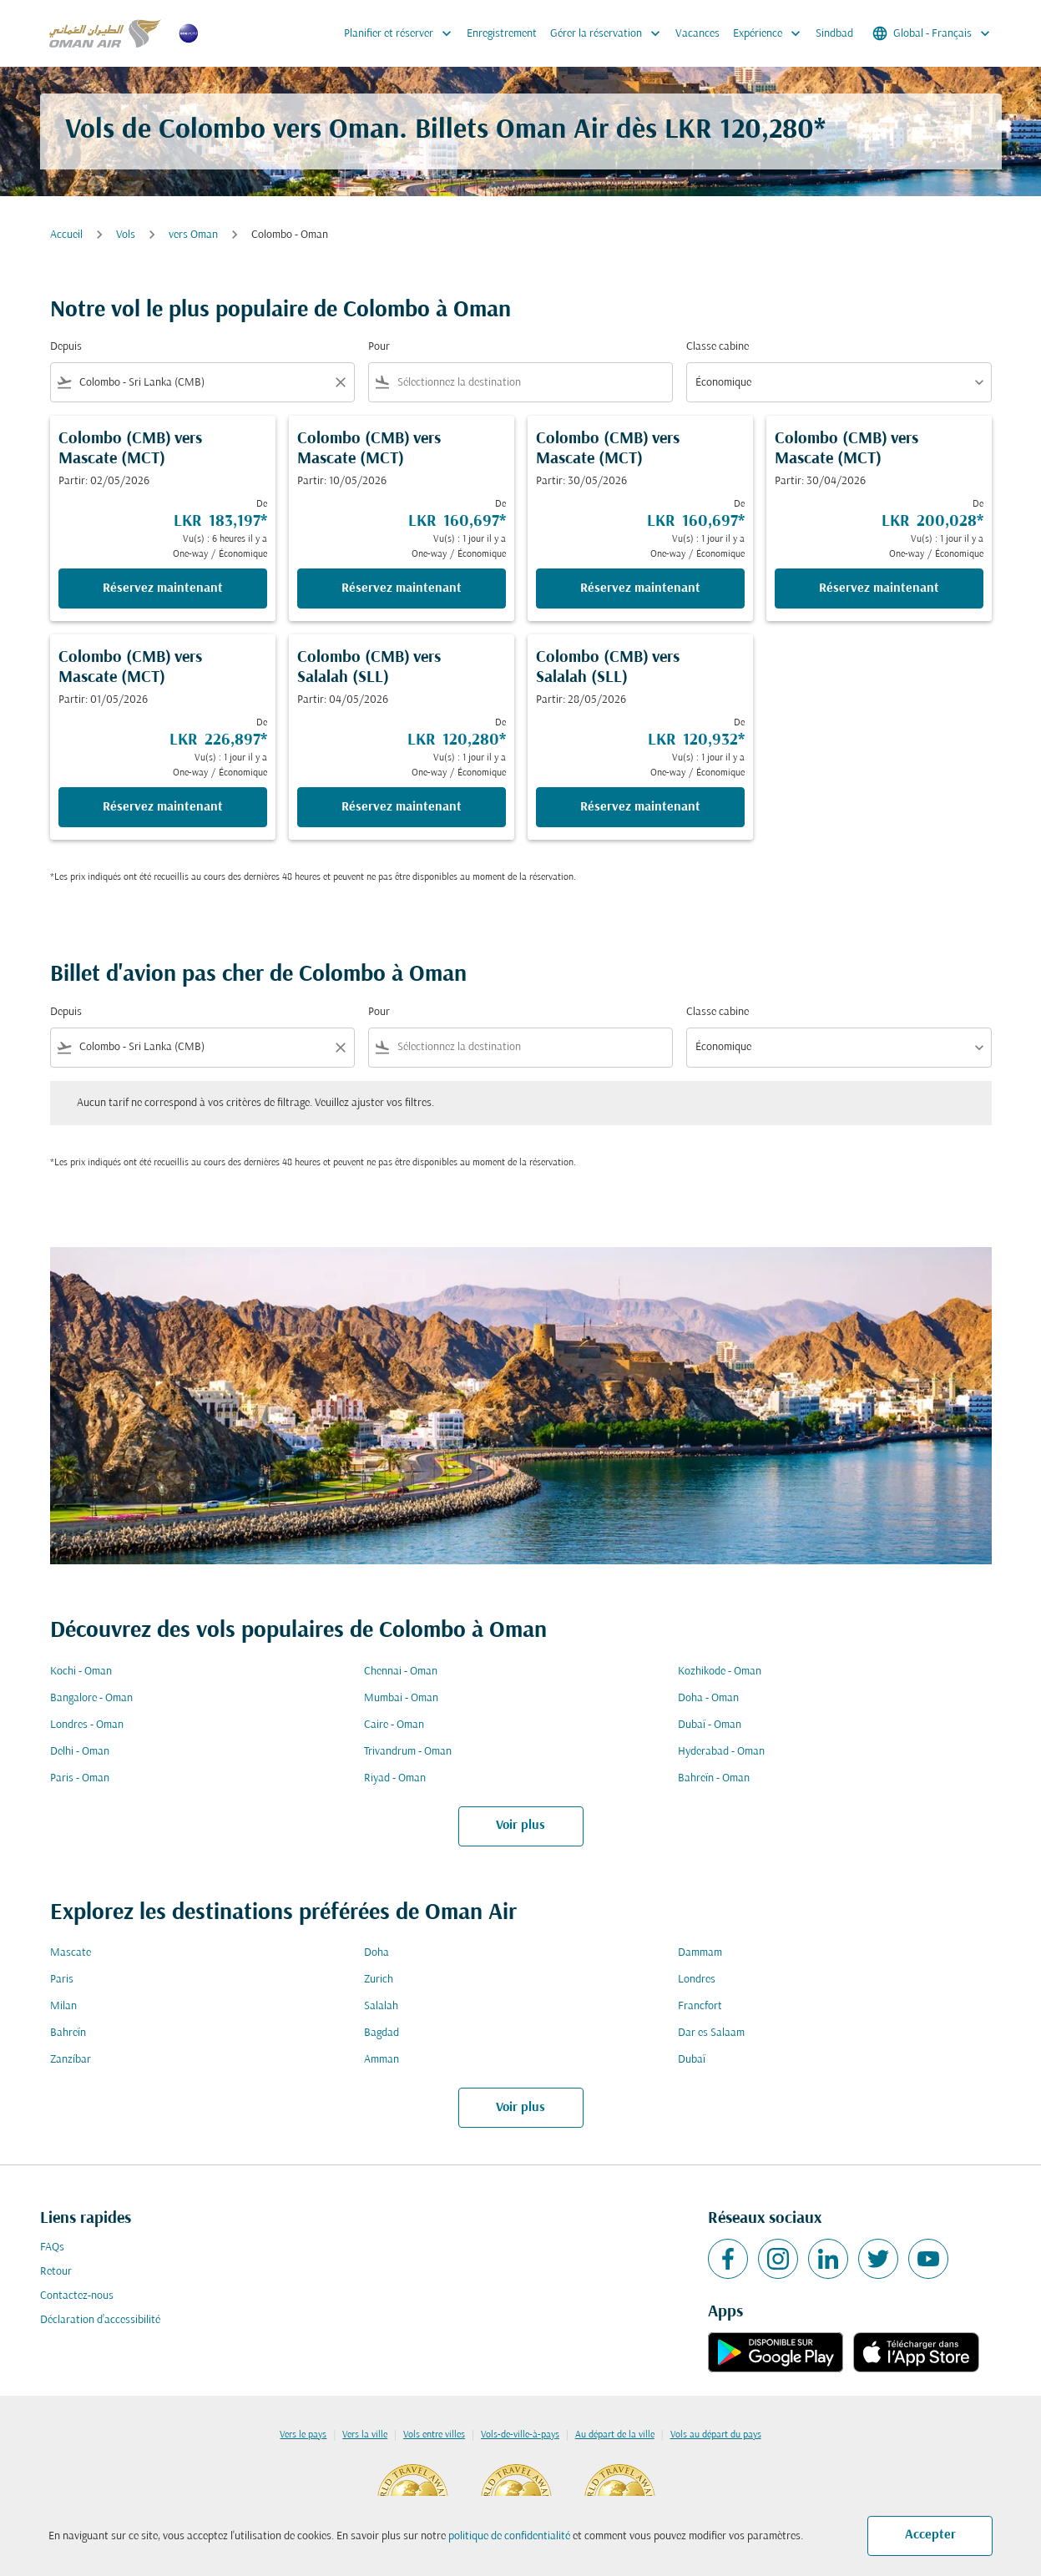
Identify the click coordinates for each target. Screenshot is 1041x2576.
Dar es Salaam (711, 2033)
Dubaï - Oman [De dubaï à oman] (709, 1725)
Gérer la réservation (609, 33)
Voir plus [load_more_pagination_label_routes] (520, 1825)
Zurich (378, 1979)
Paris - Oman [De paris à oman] (79, 1778)
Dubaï (691, 2059)
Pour (379, 347)
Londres (696, 1979)
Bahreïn (68, 2033)
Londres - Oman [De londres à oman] (87, 1725)
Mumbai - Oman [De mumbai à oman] (401, 1698)
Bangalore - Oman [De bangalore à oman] (91, 1698)
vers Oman (193, 235)
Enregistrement (502, 34)
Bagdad (381, 2033)
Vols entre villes (434, 2435)
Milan (63, 2006)
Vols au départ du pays (715, 2435)
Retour (56, 2271)
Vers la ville (364, 2435)
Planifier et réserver (402, 33)
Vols (125, 235)
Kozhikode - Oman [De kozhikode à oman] (719, 1671)
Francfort (700, 2006)
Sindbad (834, 34)
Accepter (930, 2535)
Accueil (66, 235)
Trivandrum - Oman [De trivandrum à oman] (408, 1751)
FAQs (52, 2247)
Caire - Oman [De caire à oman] (394, 1725)
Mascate (70, 1953)
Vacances (697, 34)
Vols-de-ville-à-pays (520, 2435)
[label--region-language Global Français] (932, 33)
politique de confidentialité (509, 2536)
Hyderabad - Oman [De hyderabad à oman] (721, 1751)
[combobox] (202, 382)
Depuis (66, 347)
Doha (376, 1953)
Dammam (700, 1953)
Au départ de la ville (614, 2435)
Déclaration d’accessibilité (100, 2320)
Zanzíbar (70, 2059)
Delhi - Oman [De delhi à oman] (79, 1751)
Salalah (381, 2006)
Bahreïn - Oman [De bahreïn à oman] (714, 1778)
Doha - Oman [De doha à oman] (708, 1698)
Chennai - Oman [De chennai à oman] (400, 1671)
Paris (61, 1979)
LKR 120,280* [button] (745, 130)
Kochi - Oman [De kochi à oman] (81, 1671)
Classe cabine (717, 347)
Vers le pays (303, 2435)
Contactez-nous (77, 2296)
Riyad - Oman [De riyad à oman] (395, 1778)
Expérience (771, 33)
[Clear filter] (340, 382)
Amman (381, 2059)
